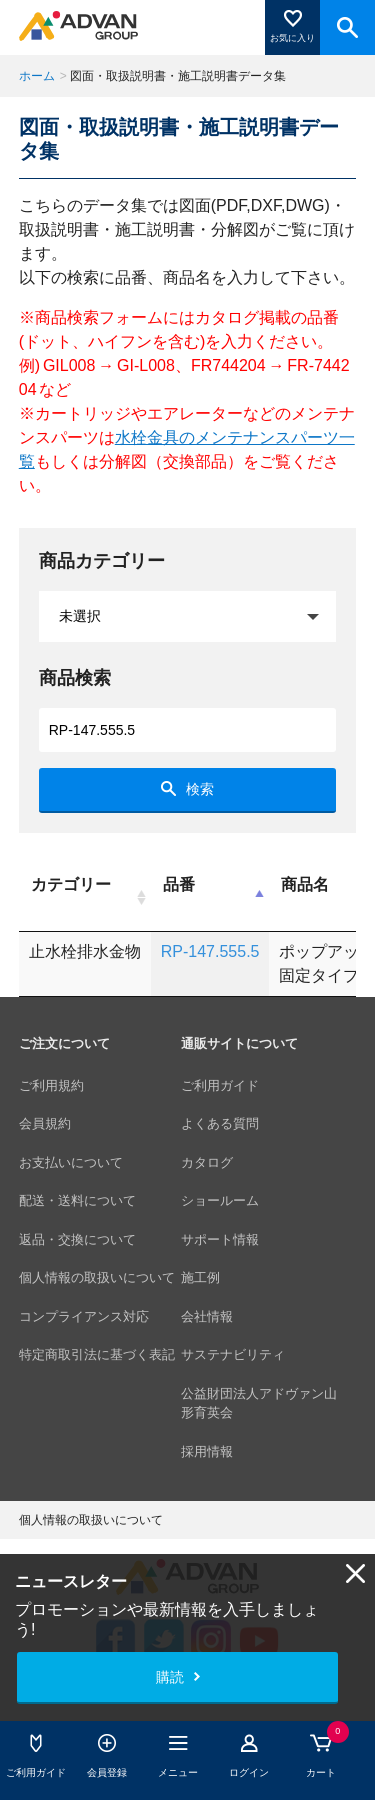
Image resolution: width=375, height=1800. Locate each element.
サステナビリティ (233, 1354)
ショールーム (220, 1200)
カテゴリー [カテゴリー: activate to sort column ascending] (71, 884)
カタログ (207, 1162)
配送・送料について (77, 1200)
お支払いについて (71, 1162)
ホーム (37, 76)
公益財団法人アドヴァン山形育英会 (259, 1403)
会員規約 (45, 1123)
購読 (170, 1677)
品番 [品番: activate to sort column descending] (179, 884)
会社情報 (207, 1316)
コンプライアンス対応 (84, 1316)
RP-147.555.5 (210, 951)
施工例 (200, 1277)
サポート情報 (220, 1239)
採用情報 (207, 1451)
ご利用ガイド (220, 1085)
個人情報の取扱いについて (97, 1277)
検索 (200, 789)
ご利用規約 (51, 1085)
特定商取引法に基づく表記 (97, 1354)
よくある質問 (220, 1123)
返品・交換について (77, 1239)
